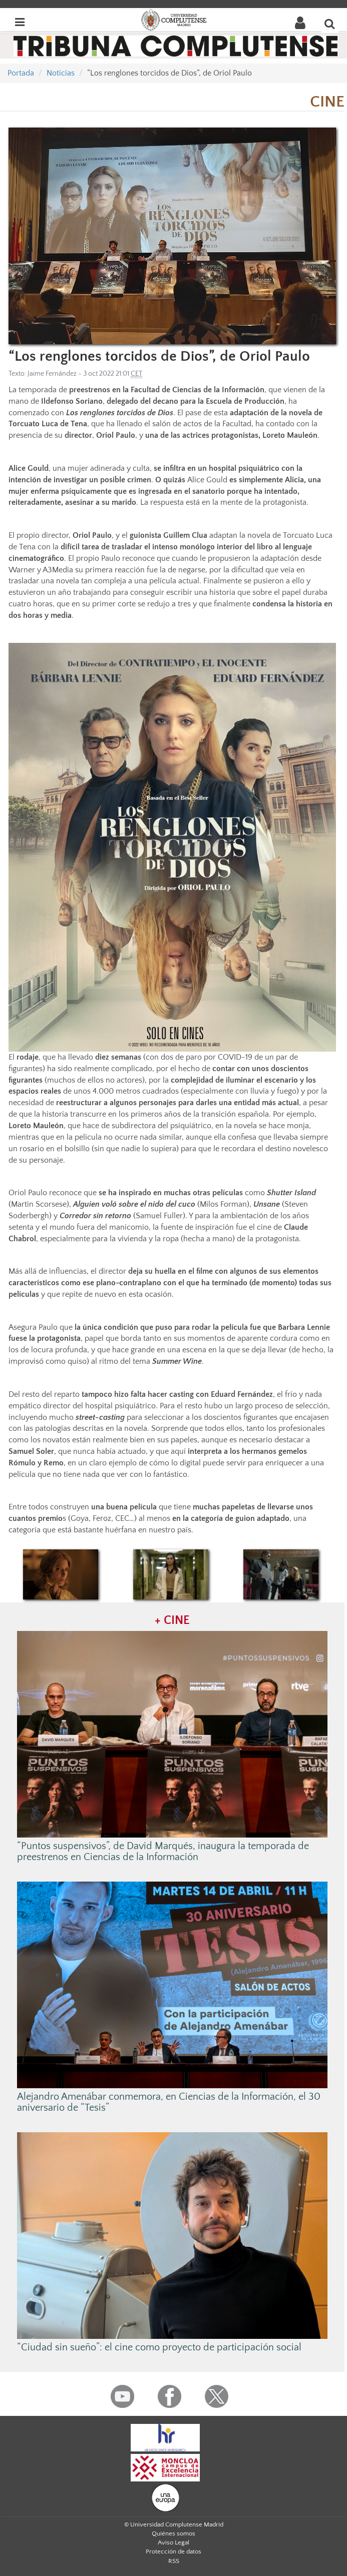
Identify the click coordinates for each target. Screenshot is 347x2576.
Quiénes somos (173, 2533)
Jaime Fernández (52, 374)
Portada (21, 73)
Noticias (61, 73)
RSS (173, 2560)
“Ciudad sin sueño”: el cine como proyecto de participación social (159, 2347)
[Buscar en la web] (329, 24)
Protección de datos (173, 2551)
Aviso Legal (173, 2542)
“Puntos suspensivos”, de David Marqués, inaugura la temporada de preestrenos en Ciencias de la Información (163, 1852)
